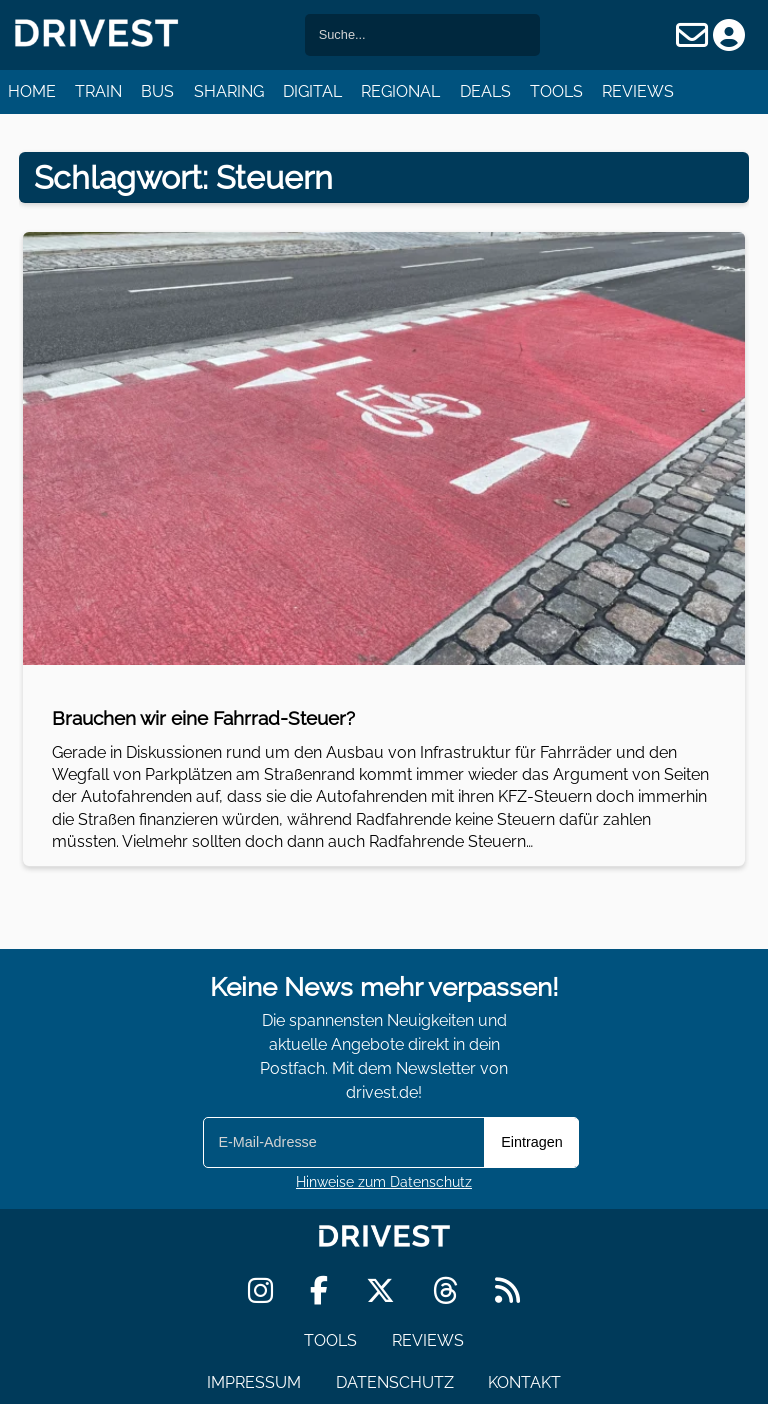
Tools (556, 91)
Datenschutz (395, 1382)
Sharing (229, 91)
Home (32, 91)
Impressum (254, 1382)
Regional (400, 91)
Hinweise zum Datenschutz (384, 1181)
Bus (157, 91)
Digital (312, 91)
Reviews (638, 91)
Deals (485, 91)
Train (98, 91)
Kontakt (524, 1382)
